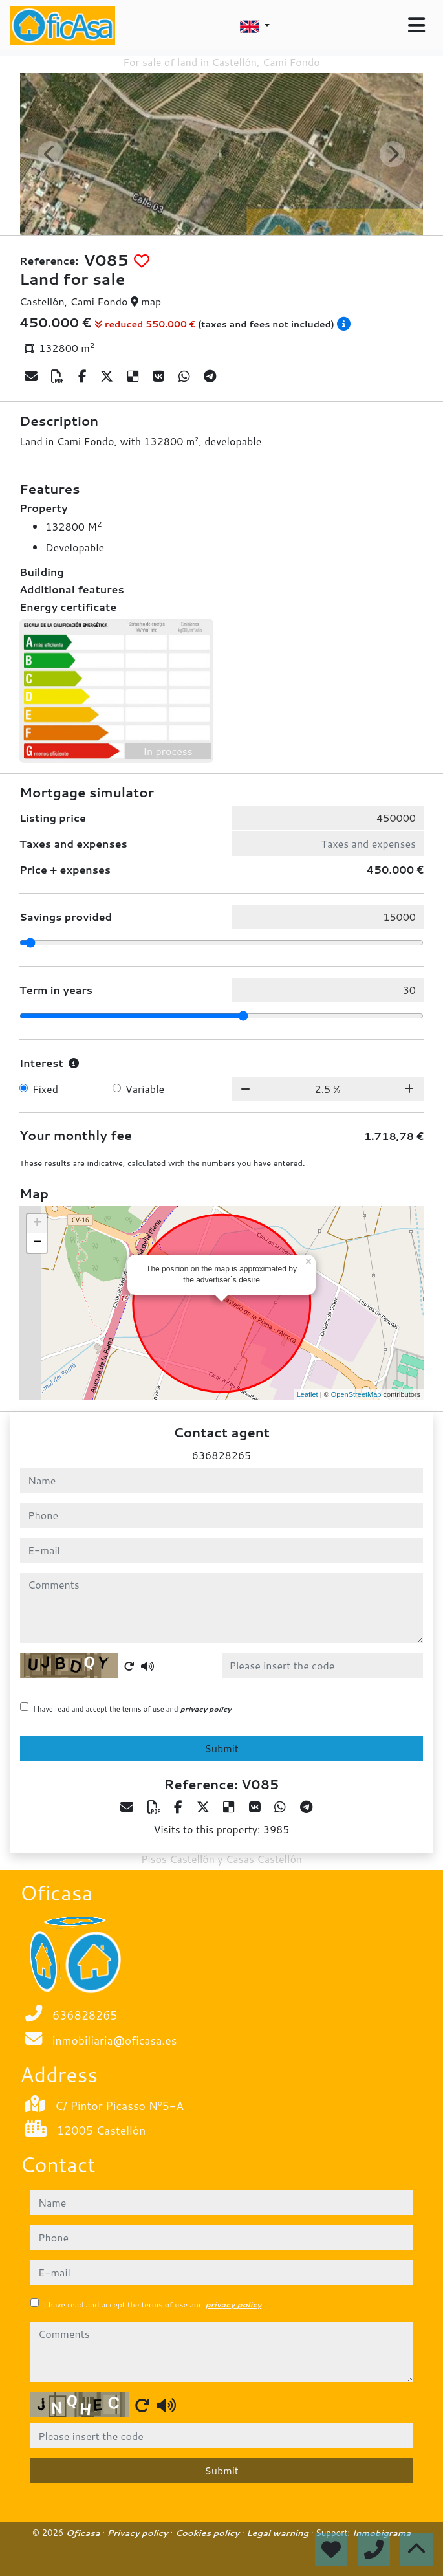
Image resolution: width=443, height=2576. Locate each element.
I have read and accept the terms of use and (132, 1709)
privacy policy (206, 1709)
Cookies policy (208, 2532)
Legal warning (278, 2532)
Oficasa (84, 2532)
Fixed (45, 1088)
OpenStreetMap (356, 1394)
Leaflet (307, 1394)
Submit (221, 1748)
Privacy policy (138, 2532)
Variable (144, 1088)
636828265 (221, 1455)
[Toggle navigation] (416, 25)
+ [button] (37, 1223)
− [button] (37, 1243)
